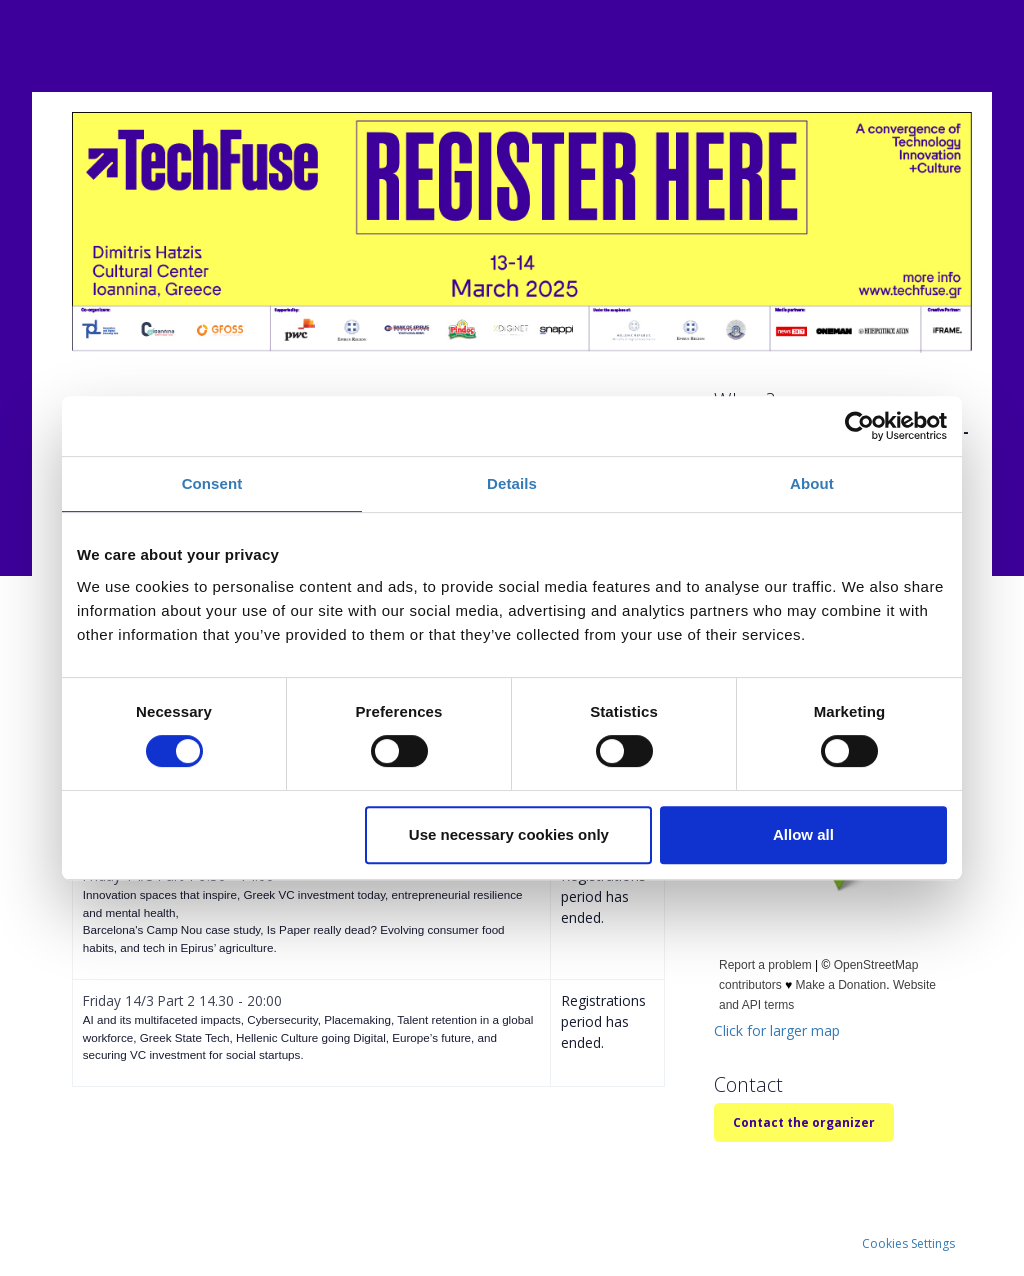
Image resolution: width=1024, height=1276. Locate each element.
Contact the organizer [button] (804, 1122)
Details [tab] (512, 483)
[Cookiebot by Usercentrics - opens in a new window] (859, 426)
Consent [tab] (212, 483)
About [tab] (812, 483)
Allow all (803, 834)
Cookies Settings (908, 1243)
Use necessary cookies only (509, 834)
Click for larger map (777, 1030)
